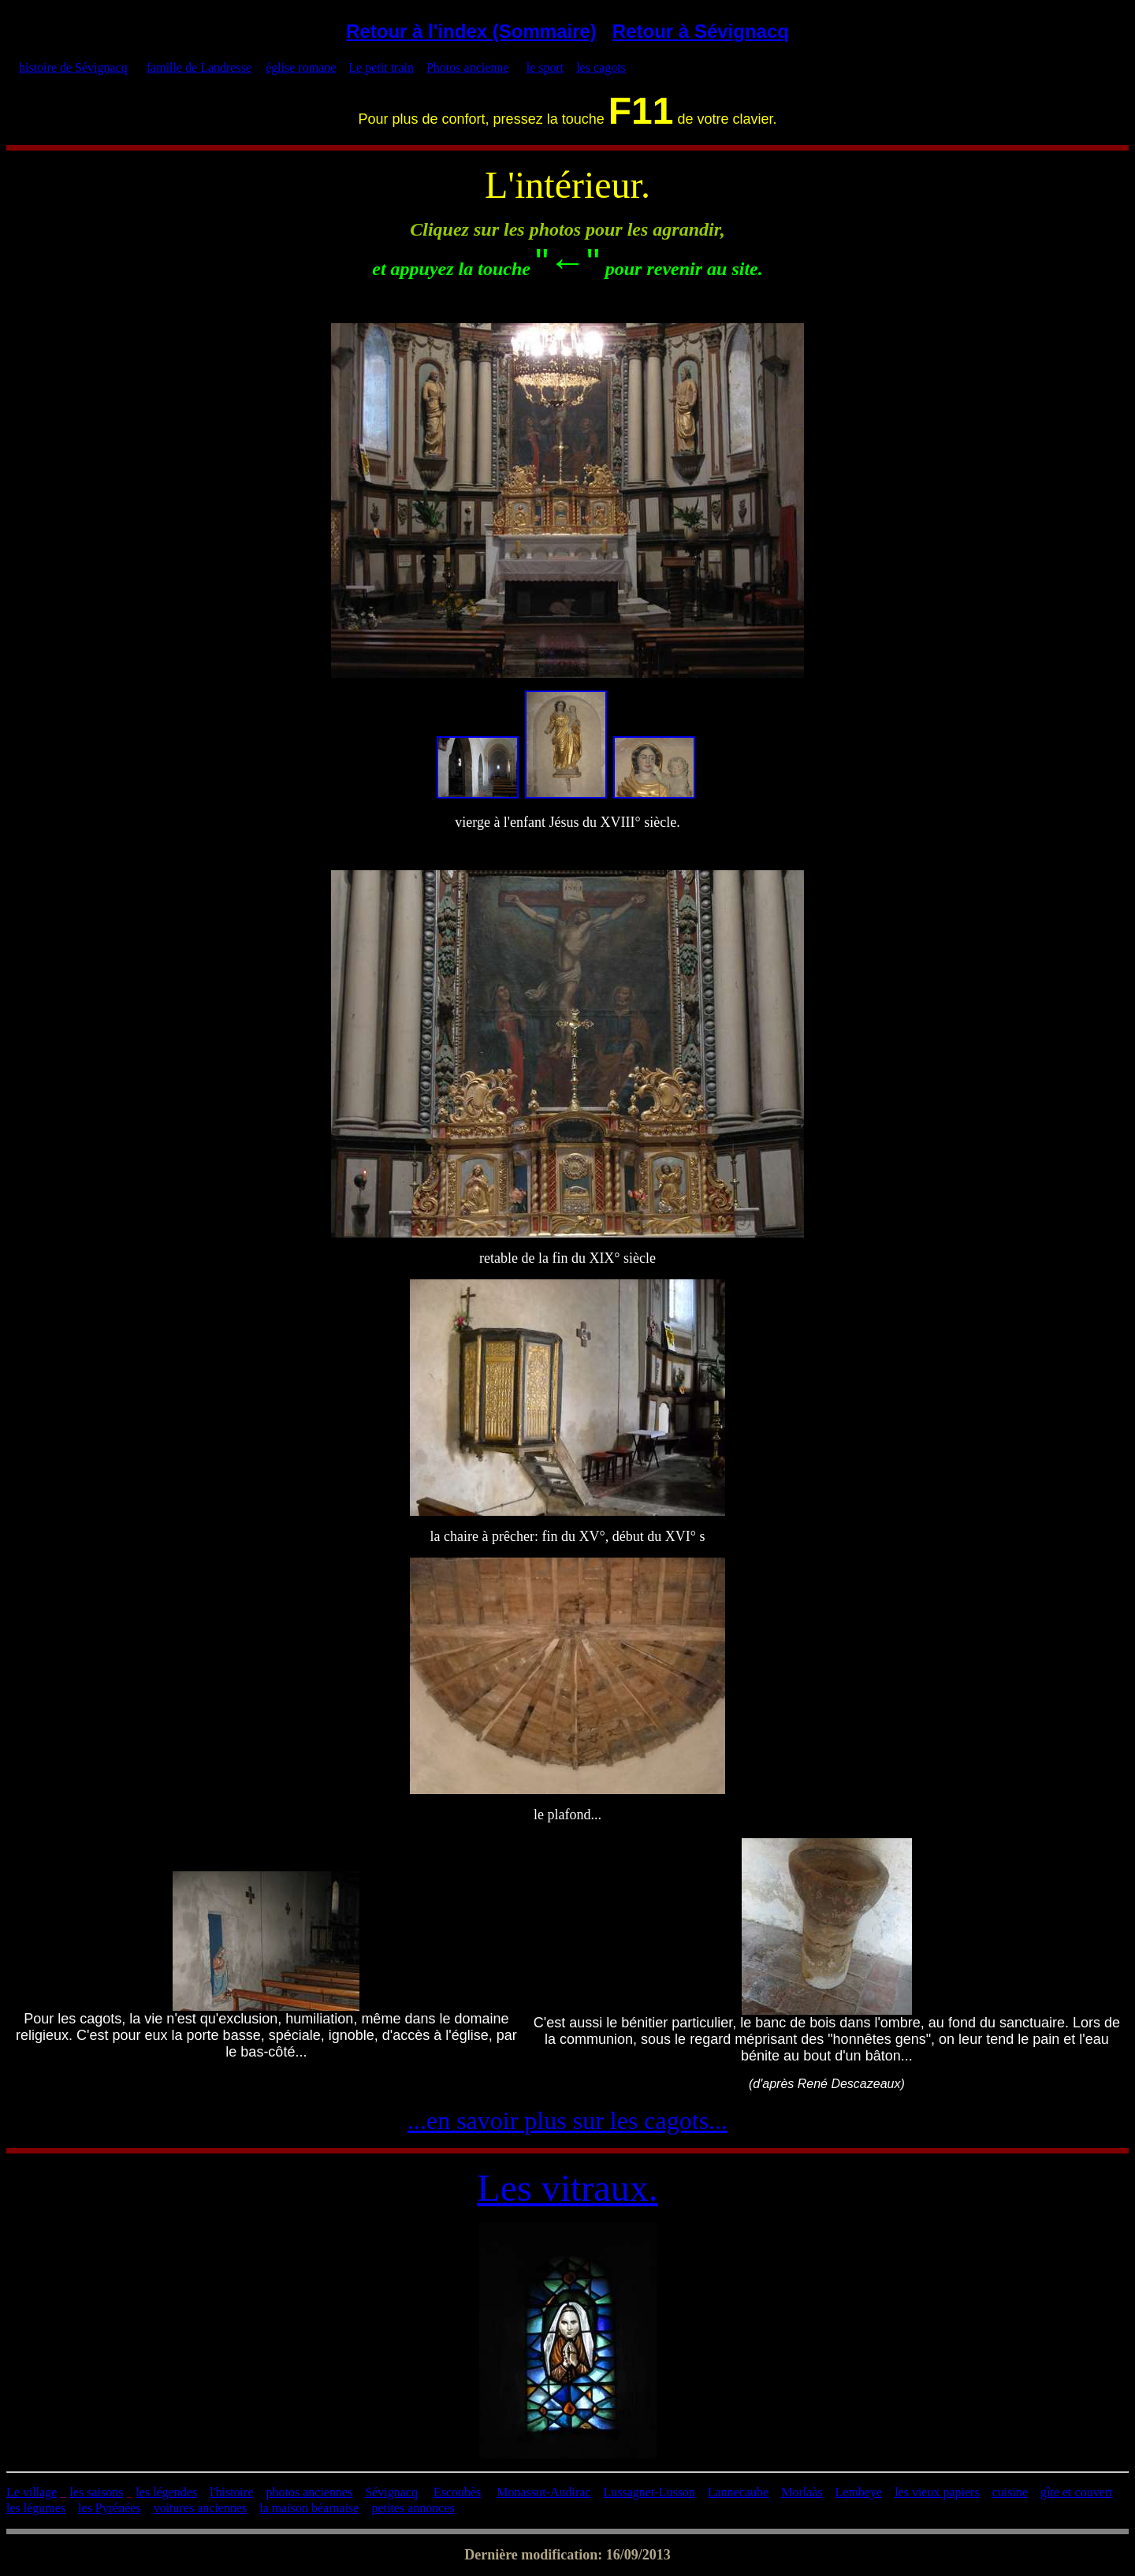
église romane (301, 67)
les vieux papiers (937, 2492)
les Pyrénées (109, 2508)
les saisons (96, 2492)
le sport (545, 67)
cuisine (1010, 2492)
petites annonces (412, 2508)
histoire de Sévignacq (73, 67)
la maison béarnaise (309, 2508)
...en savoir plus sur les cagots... (567, 2120)
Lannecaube (738, 2492)
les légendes (166, 2492)
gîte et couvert (1076, 2492)
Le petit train (381, 67)
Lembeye (859, 2492)
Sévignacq (391, 2492)
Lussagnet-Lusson (648, 2492)
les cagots (601, 67)
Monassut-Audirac (543, 2492)
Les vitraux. (567, 2188)
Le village (31, 2492)
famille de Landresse (199, 67)
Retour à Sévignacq (700, 31)
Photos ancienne (467, 67)
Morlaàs (801, 2492)
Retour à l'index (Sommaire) (471, 31)
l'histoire (231, 2492)
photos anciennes (309, 2492)
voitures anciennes (200, 2508)
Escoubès (457, 2492)
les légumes (35, 2508)
